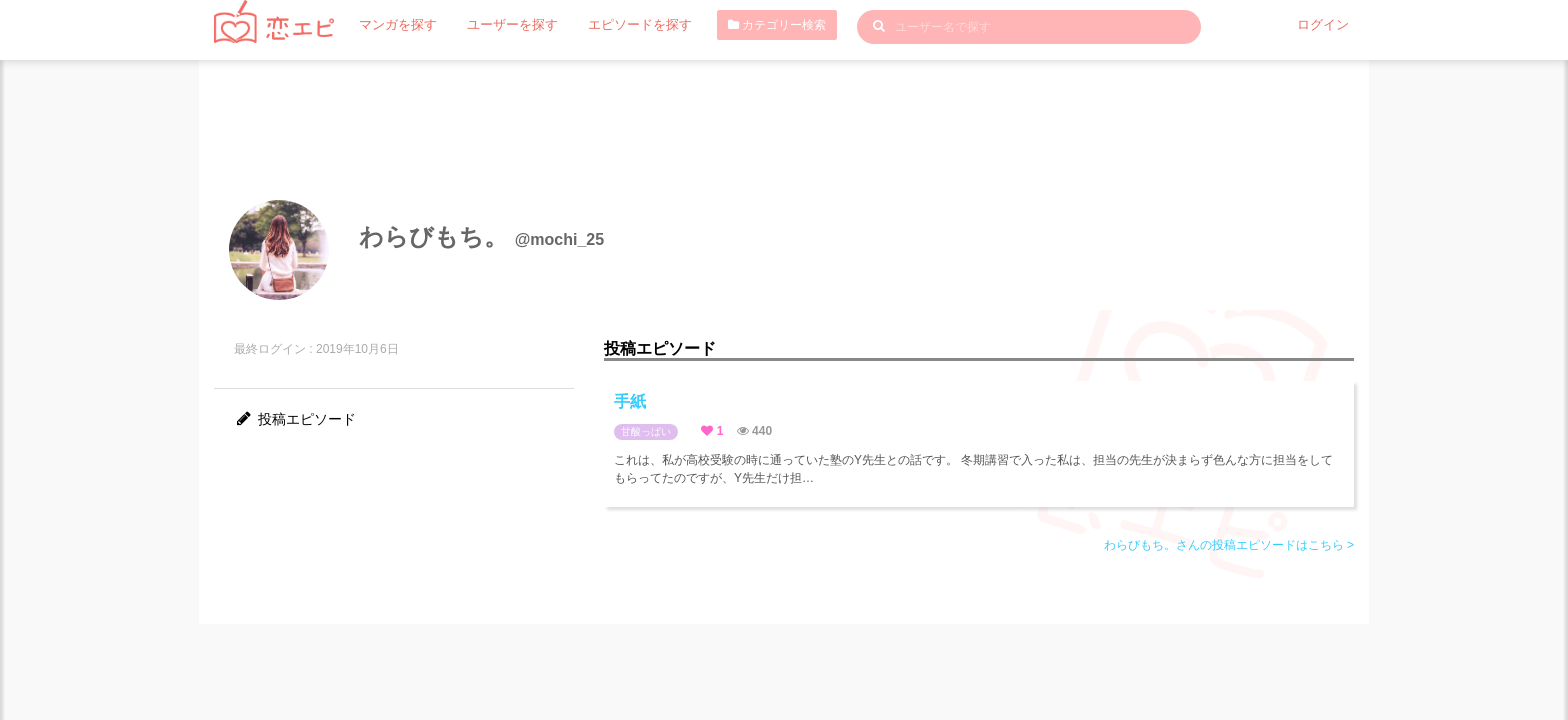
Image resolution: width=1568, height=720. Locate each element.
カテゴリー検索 (756, 25)
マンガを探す (395, 25)
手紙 (630, 401)
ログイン (1325, 25)
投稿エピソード (295, 419)
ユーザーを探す (503, 25)
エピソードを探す (623, 25)
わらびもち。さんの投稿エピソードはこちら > (1229, 545)
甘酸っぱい (646, 431)
